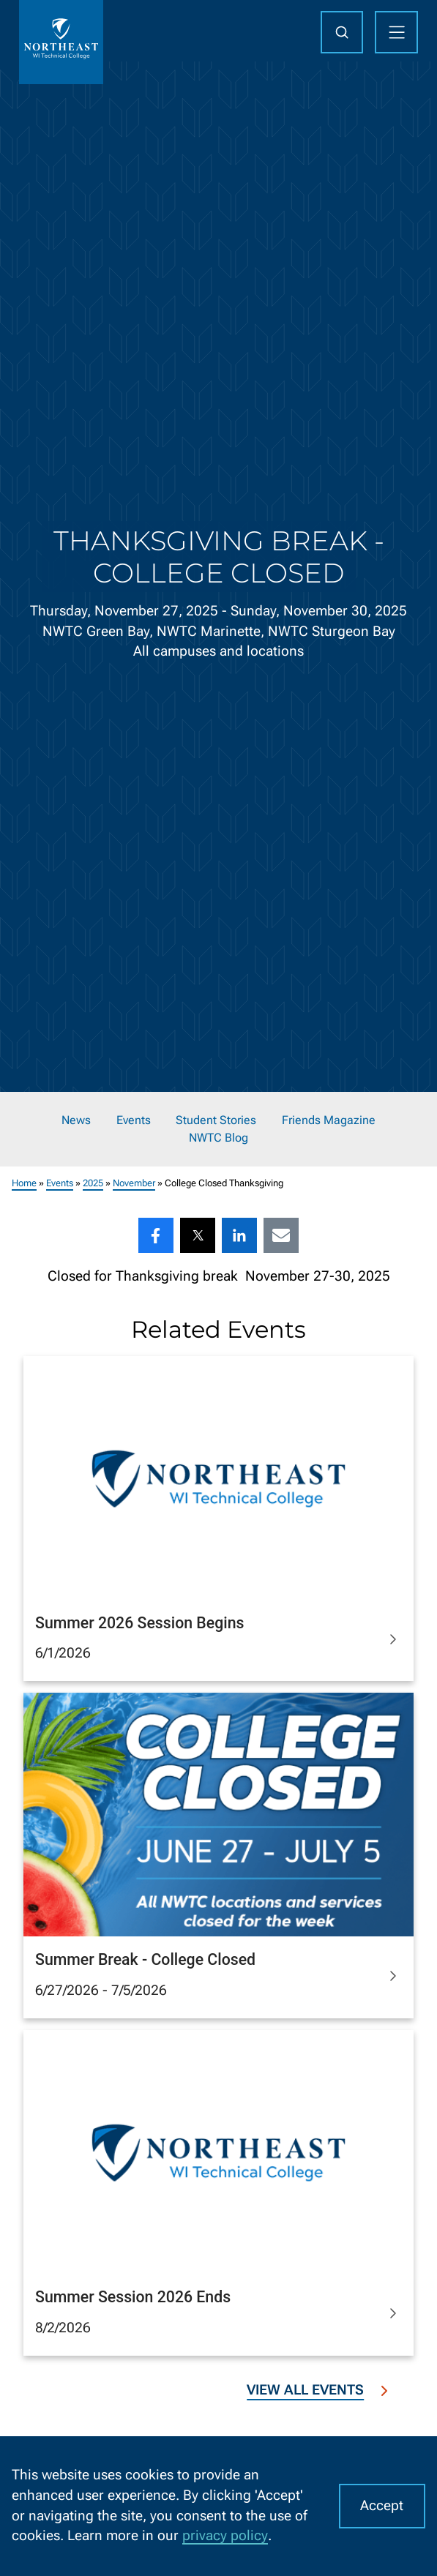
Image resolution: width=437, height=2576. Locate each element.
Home (24, 1182)
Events (133, 1120)
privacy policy (225, 2536)
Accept (381, 2506)
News (76, 1120)
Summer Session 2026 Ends (133, 2297)
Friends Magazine (329, 1120)
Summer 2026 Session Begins (139, 1622)
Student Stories (216, 1120)
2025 (93, 1182)
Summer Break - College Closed (145, 1959)
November (134, 1182)
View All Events (320, 2390)
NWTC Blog (218, 1138)
